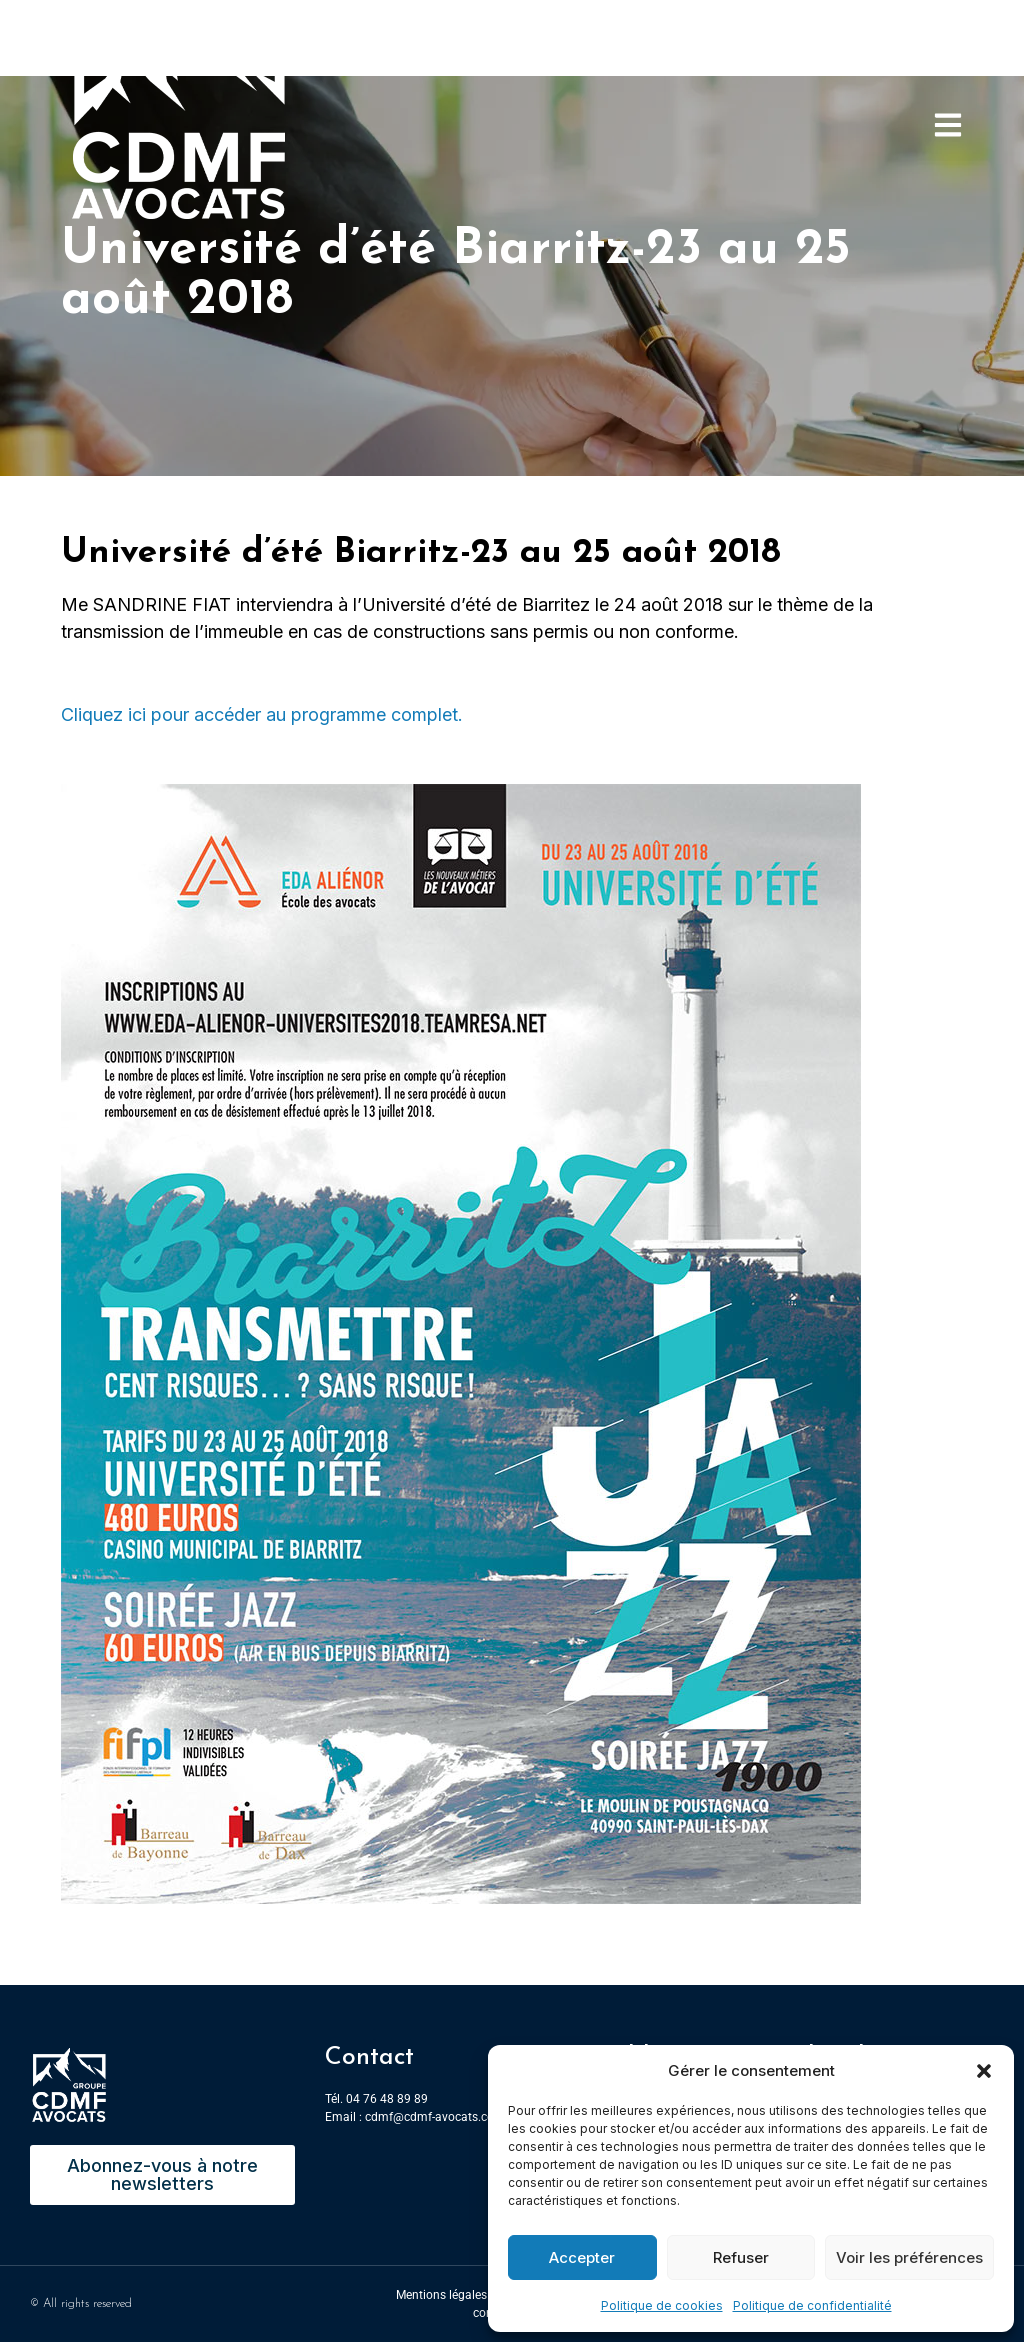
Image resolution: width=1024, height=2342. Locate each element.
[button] (984, 2071)
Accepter (582, 2257)
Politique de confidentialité (812, 2305)
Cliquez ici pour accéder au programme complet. (262, 714)
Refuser (741, 2257)
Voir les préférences (909, 2257)
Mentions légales (441, 2295)
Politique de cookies (662, 2305)
